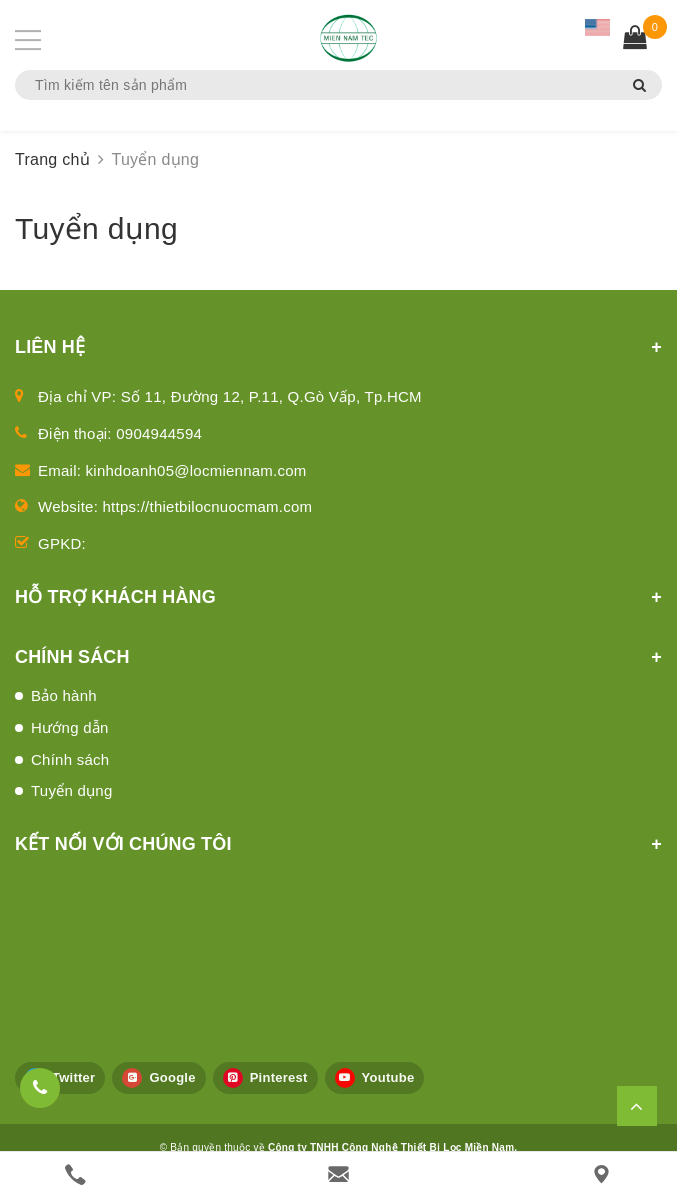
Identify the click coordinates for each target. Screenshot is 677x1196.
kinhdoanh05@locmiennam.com (196, 470)
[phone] (75, 1174)
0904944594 (159, 433)
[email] (338, 1174)
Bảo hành (64, 695)
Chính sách (70, 759)
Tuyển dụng (72, 790)
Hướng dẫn (70, 727)
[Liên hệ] (601, 1174)
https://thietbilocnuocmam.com (208, 506)
